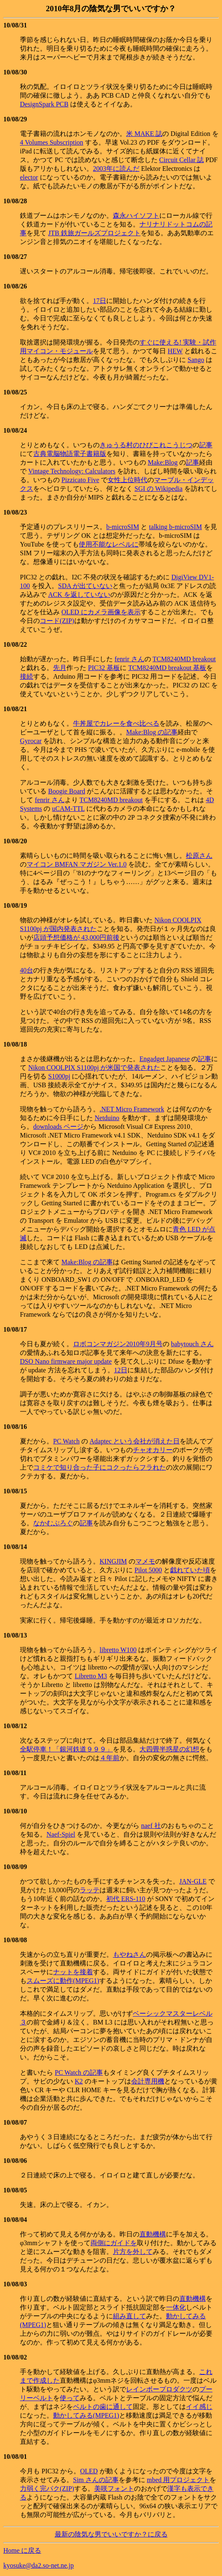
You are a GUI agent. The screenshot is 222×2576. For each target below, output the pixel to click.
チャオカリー (153, 1449)
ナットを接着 (73, 1971)
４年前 (110, 1757)
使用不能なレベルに (109, 544)
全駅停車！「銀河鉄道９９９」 (66, 1749)
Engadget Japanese (164, 1058)
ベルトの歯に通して (103, 2406)
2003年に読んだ (116, 168)
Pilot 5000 (148, 1570)
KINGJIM (113, 1561)
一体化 (176, 2307)
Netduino (107, 1117)
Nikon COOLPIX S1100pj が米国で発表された (94, 1067)
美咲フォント (114, 2488)
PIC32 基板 (104, 667)
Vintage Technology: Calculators (71, 471)
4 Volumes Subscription (51, 142)
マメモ (145, 1561)
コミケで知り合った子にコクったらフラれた (99, 1467)
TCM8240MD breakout (184, 658)
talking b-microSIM (175, 526)
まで (26, 2380)
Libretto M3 (91, 1676)
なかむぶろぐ (53, 1523)
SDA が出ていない (85, 585)
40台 (26, 970)
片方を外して (133, 2251)
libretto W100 (118, 1649)
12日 (120, 1370)
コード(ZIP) (57, 620)
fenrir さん (129, 658)
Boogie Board (66, 791)
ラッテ (90, 1890)
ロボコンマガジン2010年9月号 (118, 1343)
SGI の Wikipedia (158, 488)
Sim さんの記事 (96, 2479)
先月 (59, 667)
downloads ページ (58, 1126)
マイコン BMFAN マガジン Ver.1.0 (77, 864)
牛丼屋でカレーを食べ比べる (116, 723)
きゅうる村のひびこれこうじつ (146, 444)
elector (29, 177)
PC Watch (66, 1441)
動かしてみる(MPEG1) (86, 2415)
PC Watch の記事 (79, 2072)
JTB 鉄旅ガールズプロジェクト (94, 232)
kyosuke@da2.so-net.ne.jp (38, 2565)
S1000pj (59, 1076)
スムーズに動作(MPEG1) (63, 1980)
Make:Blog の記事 (152, 732)
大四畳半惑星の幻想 (169, 1749)
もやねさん (129, 1954)
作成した (46, 2380)
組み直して (129, 2316)
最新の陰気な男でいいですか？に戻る (111, 2534)
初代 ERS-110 (125, 1898)
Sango (196, 359)
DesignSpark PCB (44, 104)
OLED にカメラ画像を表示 (101, 612)
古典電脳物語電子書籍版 (69, 453)
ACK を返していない (79, 594)
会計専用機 (147, 2081)
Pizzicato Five (80, 479)
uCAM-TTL (68, 808)
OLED (89, 2471)
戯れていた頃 (190, 1570)
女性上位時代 (127, 479)
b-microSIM (122, 526)
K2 (79, 2081)
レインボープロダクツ (159, 2389)
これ (205, 2371)
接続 (26, 676)
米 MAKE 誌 (144, 133)
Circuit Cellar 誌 (181, 159)
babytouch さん (192, 1343)
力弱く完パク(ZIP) (47, 2488)
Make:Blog (163, 462)
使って (70, 2397)
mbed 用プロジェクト (178, 2479)
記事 (205, 444)
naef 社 (151, 1825)
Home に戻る (22, 2550)
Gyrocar (30, 740)
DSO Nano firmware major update (66, 1361)
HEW (175, 351)
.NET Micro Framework (132, 1109)
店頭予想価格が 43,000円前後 (76, 937)
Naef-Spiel (60, 1834)
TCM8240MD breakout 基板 (167, 667)
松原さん (199, 855)
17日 (99, 300)
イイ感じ (199, 2406)
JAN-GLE (193, 1881)
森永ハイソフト (136, 215)
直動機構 (152, 2234)
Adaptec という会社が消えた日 (135, 1441)
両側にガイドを (113, 2242)
